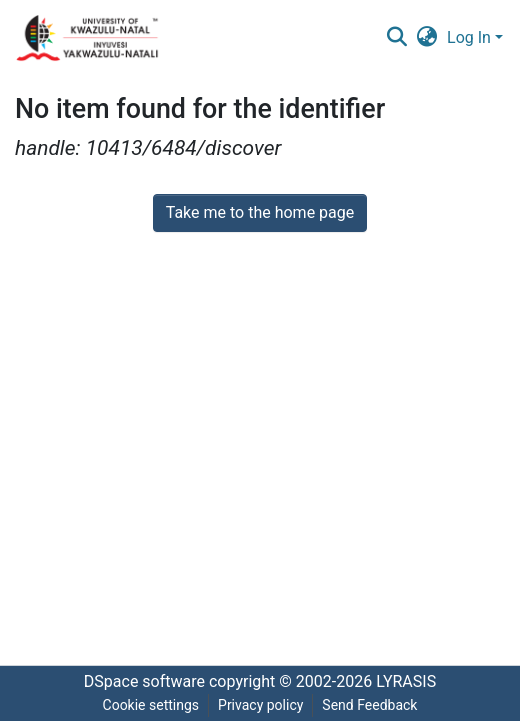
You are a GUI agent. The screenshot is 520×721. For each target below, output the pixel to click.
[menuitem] (427, 38)
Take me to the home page (260, 212)
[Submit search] (396, 38)
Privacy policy (260, 705)
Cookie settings (151, 705)
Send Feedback (369, 705)
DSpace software (144, 681)
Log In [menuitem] (469, 37)
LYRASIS (406, 681)
